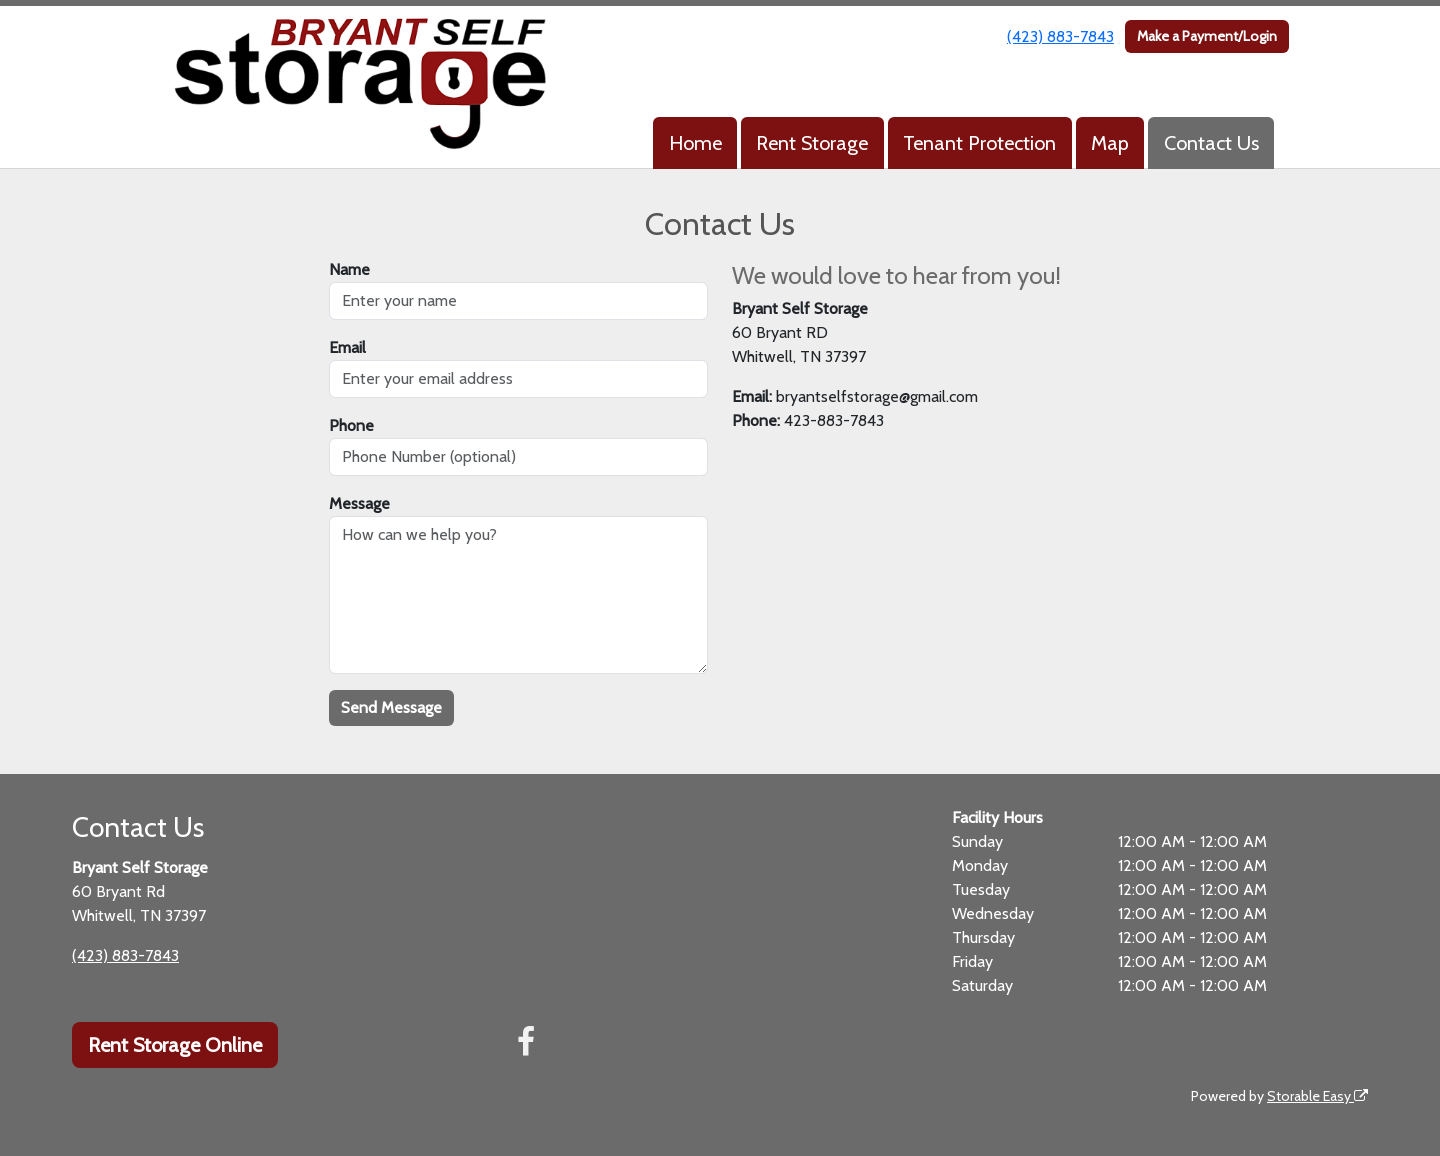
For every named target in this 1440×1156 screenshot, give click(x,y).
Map (1110, 143)
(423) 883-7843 (1060, 36)
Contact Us (1211, 143)
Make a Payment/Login (1207, 36)
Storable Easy (1317, 1096)
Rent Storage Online (175, 1045)
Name (349, 269)
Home (695, 143)
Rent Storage (812, 143)
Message (359, 503)
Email (347, 347)
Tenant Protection (979, 143)
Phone (351, 425)
